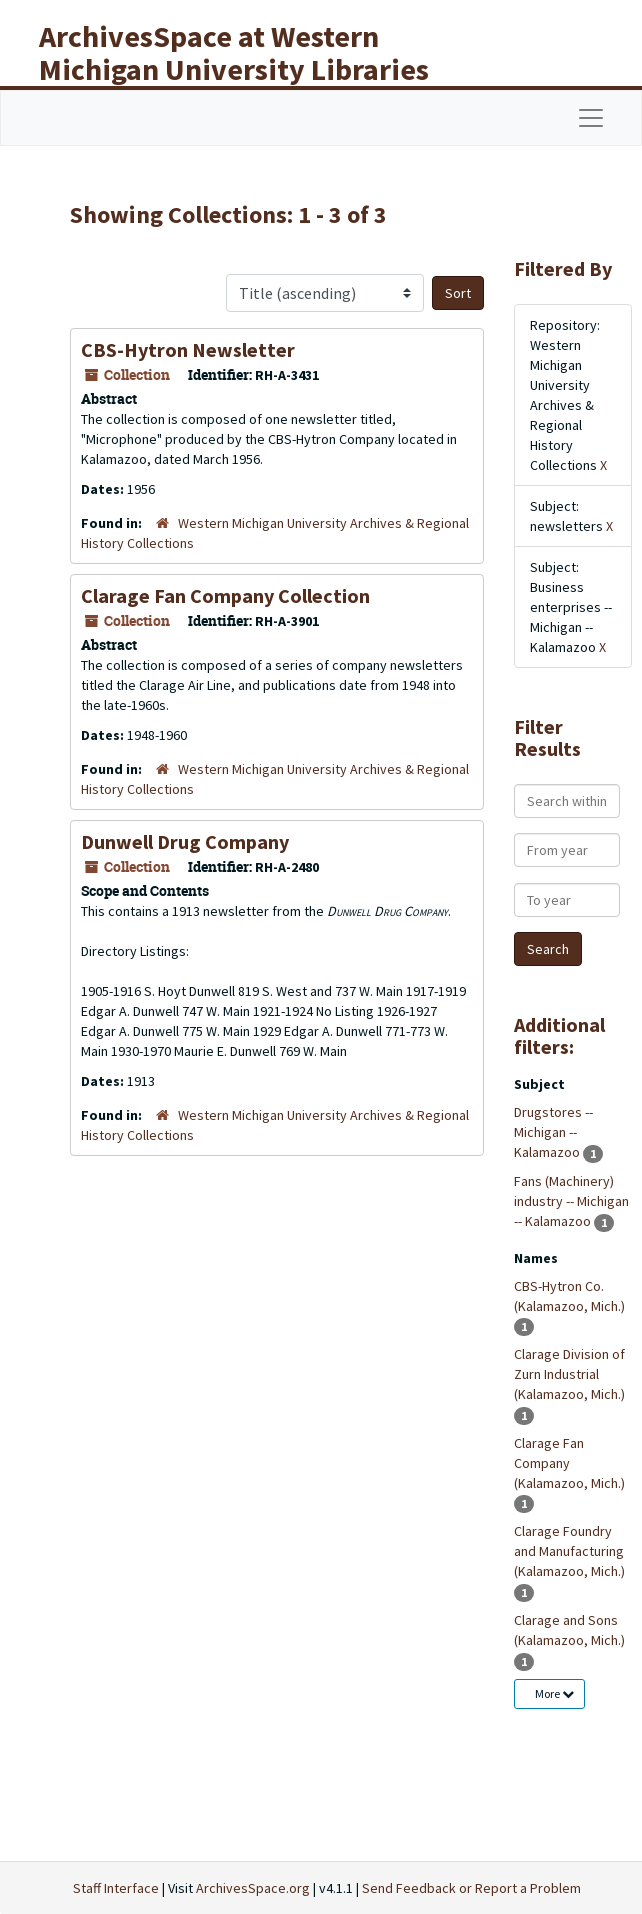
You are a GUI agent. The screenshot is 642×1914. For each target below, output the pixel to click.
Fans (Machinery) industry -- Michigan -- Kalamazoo (571, 1201)
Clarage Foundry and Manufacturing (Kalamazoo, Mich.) (569, 1551)
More (554, 1693)
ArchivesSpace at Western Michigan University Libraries (234, 52)
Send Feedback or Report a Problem (471, 1888)
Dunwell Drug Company (185, 841)
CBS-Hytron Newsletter (188, 349)
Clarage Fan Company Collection (225, 595)
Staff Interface (116, 1888)
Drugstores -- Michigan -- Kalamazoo (553, 1132)
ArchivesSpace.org (253, 1888)
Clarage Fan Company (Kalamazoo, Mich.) (569, 1463)
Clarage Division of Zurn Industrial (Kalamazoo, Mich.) (569, 1374)
